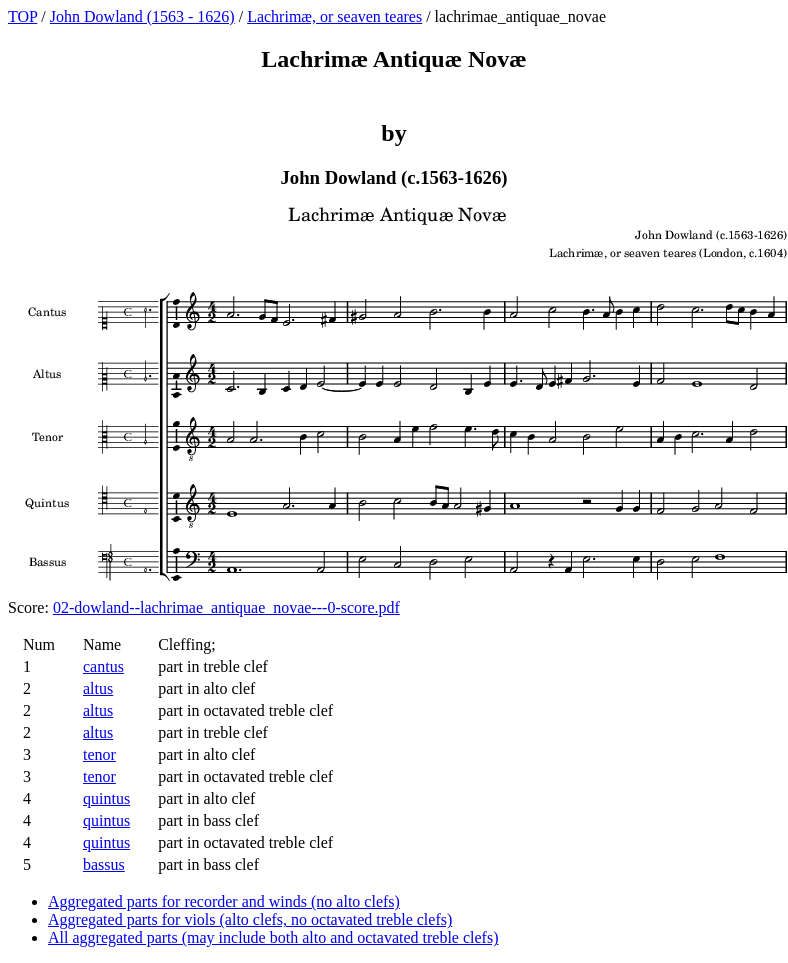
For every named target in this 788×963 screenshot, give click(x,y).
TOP (22, 16)
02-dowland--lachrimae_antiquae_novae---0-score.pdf (226, 607)
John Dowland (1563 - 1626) (142, 16)
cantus (103, 666)
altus (98, 688)
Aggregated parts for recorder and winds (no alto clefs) (224, 901)
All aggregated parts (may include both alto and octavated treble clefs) (273, 937)
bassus (104, 864)
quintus (106, 798)
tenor (99, 754)
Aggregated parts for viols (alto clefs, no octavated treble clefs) (250, 919)
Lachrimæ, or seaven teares (334, 16)
